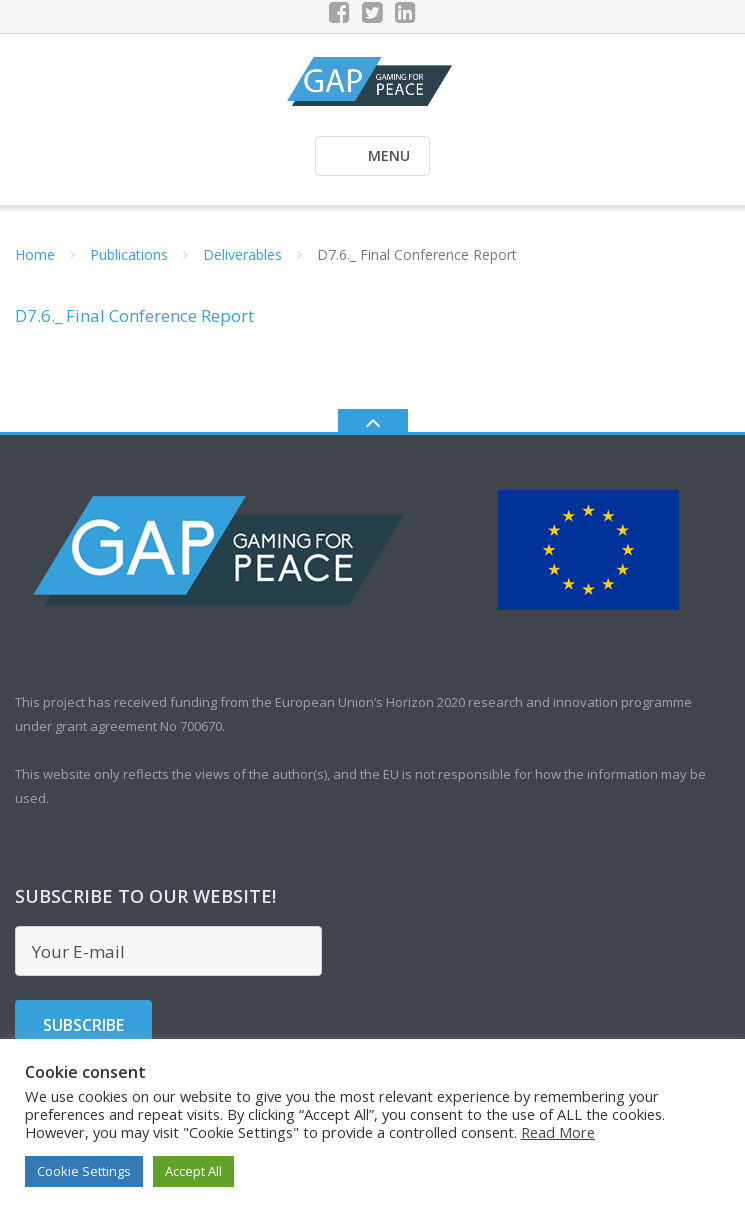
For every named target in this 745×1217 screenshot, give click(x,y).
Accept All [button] (193, 1171)
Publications (129, 254)
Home (35, 254)
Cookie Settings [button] (84, 1171)
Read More (558, 1132)
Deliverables (242, 254)
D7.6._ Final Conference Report (134, 315)
